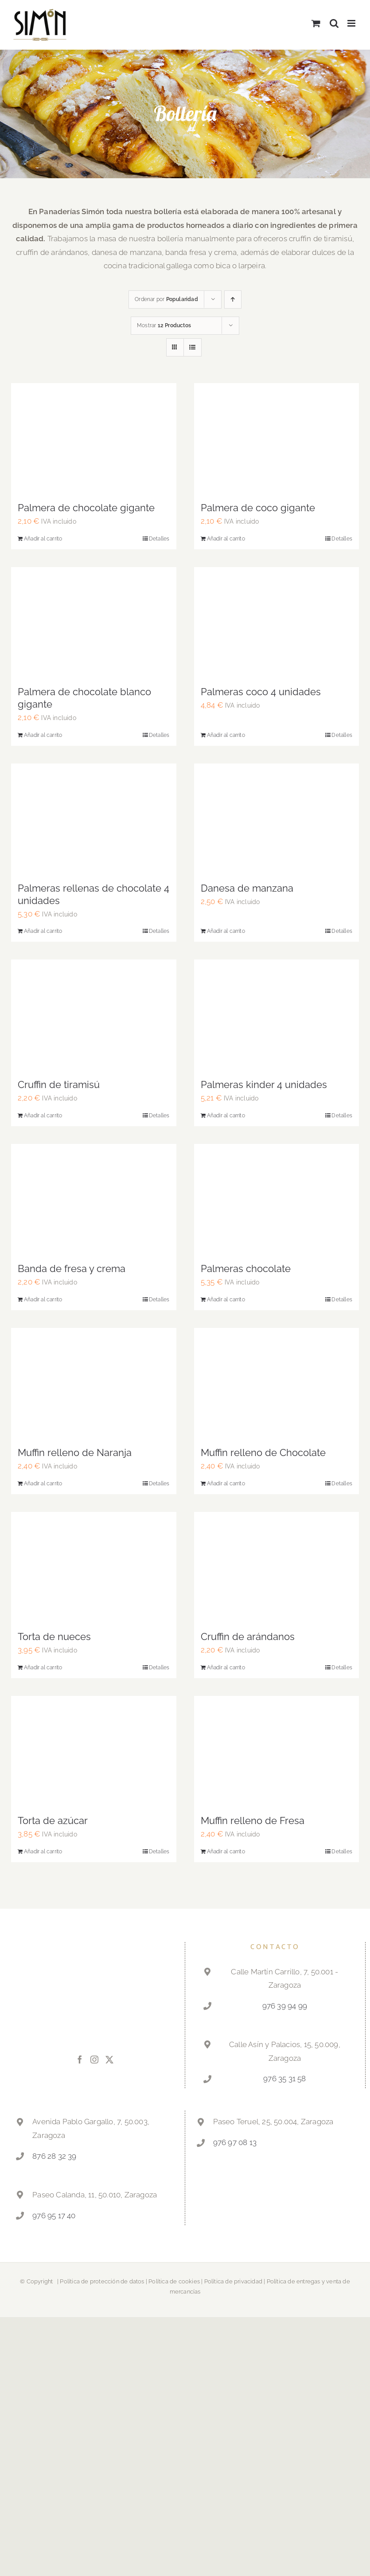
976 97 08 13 (235, 2142)
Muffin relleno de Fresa (252, 1820)
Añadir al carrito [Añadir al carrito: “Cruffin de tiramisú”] (43, 1115)
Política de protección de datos (102, 2281)
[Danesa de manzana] (276, 818)
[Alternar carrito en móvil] (316, 23)
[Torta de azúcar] (93, 1751)
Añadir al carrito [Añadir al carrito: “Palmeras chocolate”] (226, 1299)
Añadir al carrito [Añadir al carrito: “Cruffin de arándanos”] (226, 1667)
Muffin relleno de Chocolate (263, 1452)
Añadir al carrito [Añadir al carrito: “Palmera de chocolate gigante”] (43, 539)
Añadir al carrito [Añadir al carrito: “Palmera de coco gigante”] (226, 539)
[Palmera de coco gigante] (276, 438)
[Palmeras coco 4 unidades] (276, 622)
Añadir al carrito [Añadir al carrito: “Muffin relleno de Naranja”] (43, 1483)
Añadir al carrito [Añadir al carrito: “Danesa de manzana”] (226, 931)
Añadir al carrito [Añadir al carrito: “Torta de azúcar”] (43, 1851)
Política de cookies (174, 2281)
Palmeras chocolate (246, 1268)
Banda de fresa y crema (71, 1268)
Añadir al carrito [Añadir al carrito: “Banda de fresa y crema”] (43, 1299)
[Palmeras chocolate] (276, 1199)
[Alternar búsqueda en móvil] (334, 23)
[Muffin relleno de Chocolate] (276, 1383)
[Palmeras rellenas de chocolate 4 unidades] (93, 818)
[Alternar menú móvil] (352, 23)
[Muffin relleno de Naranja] (93, 1383)
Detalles (159, 539)
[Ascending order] (232, 299)
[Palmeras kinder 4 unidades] (276, 1014)
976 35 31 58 (284, 2078)
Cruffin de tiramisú (59, 1084)
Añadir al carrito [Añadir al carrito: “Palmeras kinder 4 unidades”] (226, 1115)
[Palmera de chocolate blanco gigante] (93, 622)
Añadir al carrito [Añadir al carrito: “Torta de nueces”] (43, 1667)
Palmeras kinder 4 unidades (264, 1084)
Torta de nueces (54, 1636)
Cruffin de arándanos (248, 1636)
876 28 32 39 (54, 2156)
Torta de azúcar (53, 1820)
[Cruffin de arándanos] (276, 1567)
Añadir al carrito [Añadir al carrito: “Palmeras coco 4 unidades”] (226, 735)
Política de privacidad (233, 2281)
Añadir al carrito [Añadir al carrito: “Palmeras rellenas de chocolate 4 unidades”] (43, 931)
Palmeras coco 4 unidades (261, 691)
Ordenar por (166, 299)
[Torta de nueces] (93, 1567)
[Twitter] (109, 2059)
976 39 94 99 (284, 2005)
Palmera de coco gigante (258, 507)
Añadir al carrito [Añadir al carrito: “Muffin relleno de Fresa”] (226, 1851)
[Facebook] (80, 2059)
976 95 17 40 (53, 2215)
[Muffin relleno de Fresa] (276, 1751)
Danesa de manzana (247, 888)
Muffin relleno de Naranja (75, 1452)
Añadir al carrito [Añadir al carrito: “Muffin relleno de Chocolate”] (226, 1483)
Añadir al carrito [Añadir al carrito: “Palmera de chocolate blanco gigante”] (43, 735)
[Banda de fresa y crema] (93, 1199)
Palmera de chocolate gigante (86, 507)
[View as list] (192, 347)
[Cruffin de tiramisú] (93, 1014)
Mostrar (164, 325)
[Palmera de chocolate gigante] (93, 438)
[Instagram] (94, 2059)
